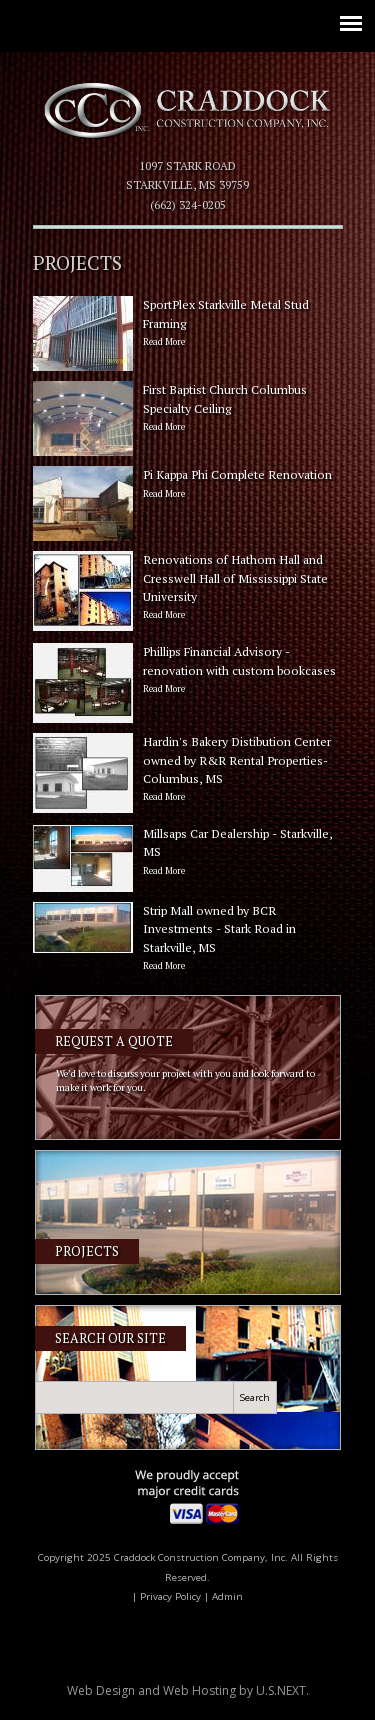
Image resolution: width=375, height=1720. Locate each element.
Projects (87, 1251)
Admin (227, 1596)
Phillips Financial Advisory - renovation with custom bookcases (188, 670)
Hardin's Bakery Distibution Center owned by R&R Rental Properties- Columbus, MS (188, 770)
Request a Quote (114, 1041)
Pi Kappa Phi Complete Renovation (188, 484)
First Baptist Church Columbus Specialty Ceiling (188, 408)
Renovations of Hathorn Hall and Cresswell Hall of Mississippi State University (188, 588)
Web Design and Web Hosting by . (188, 1690)
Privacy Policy (170, 1596)
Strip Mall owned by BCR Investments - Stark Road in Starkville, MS (188, 939)
